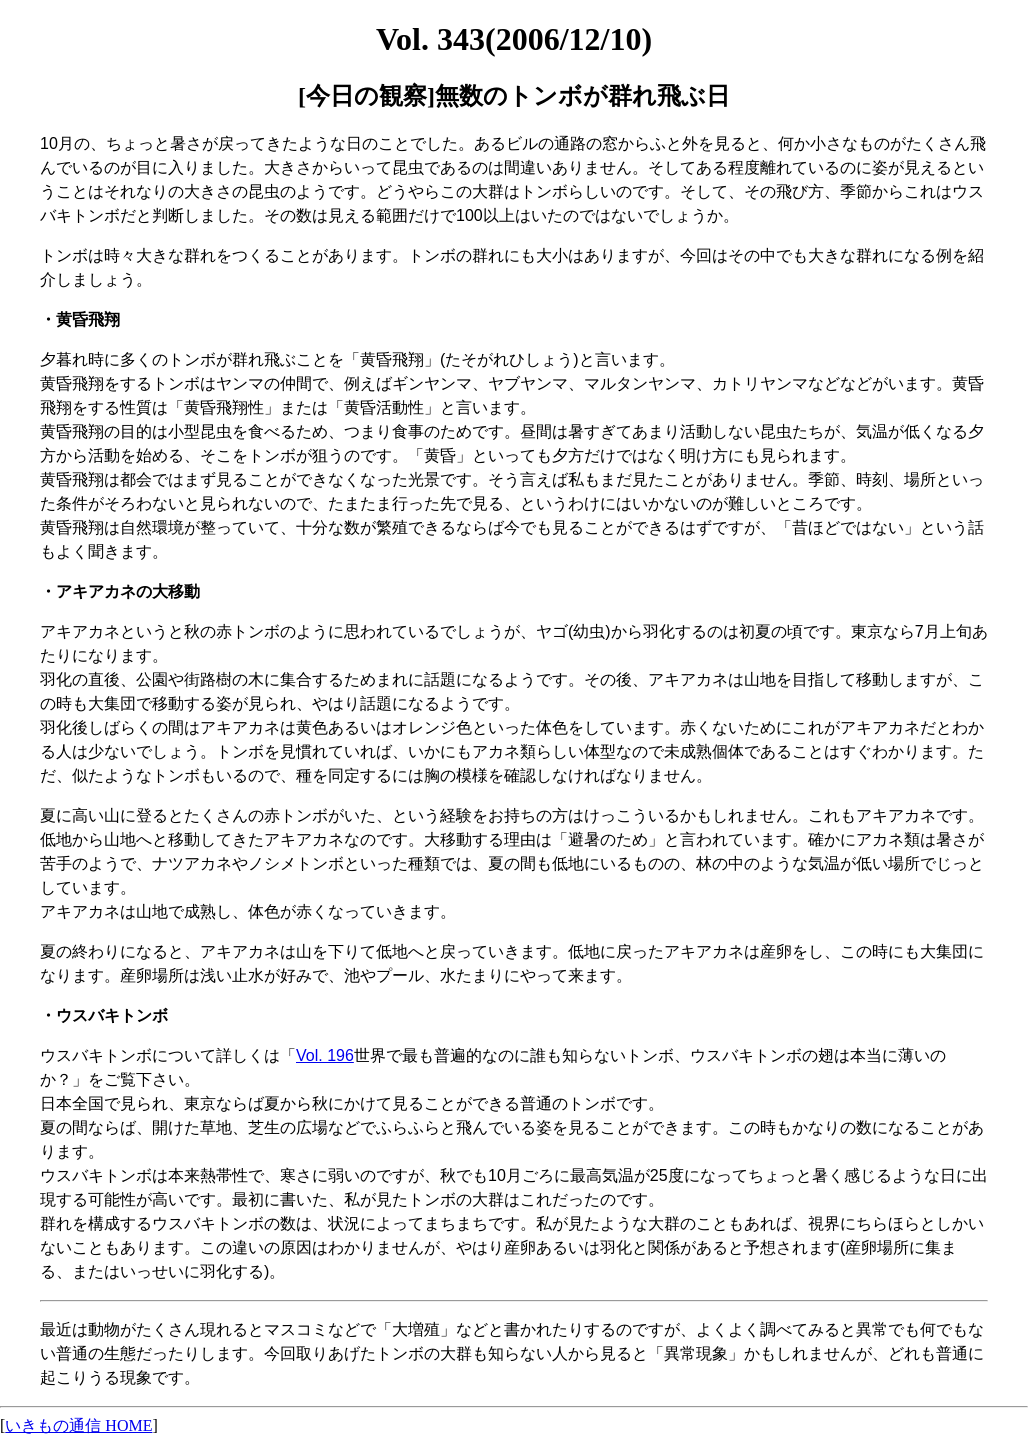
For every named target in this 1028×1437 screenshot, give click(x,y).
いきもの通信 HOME (78, 1425)
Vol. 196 (325, 1055)
